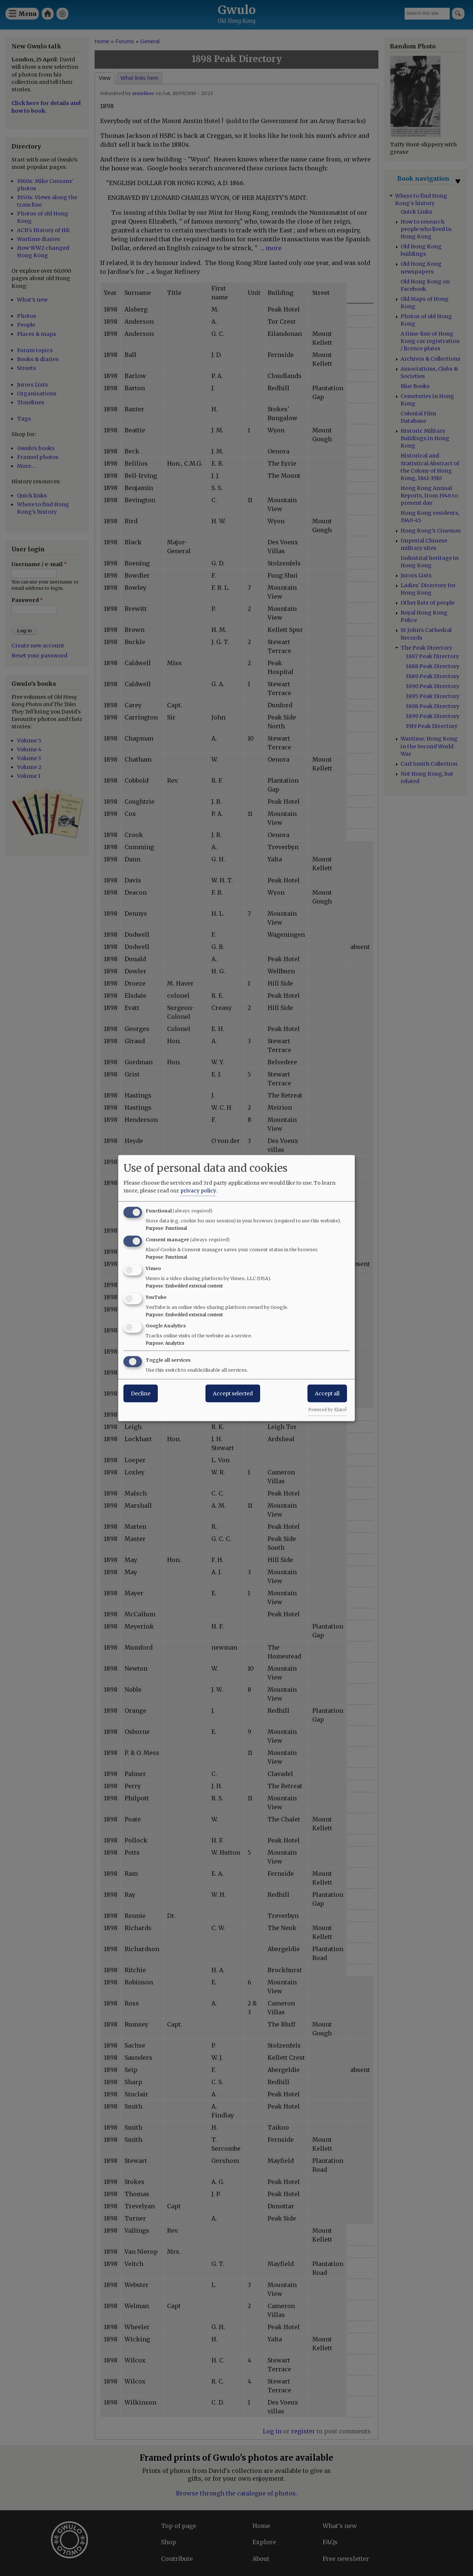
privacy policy (198, 1190)
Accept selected (233, 1393)
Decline (140, 1393)
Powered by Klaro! (327, 1409)
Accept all (327, 1393)
